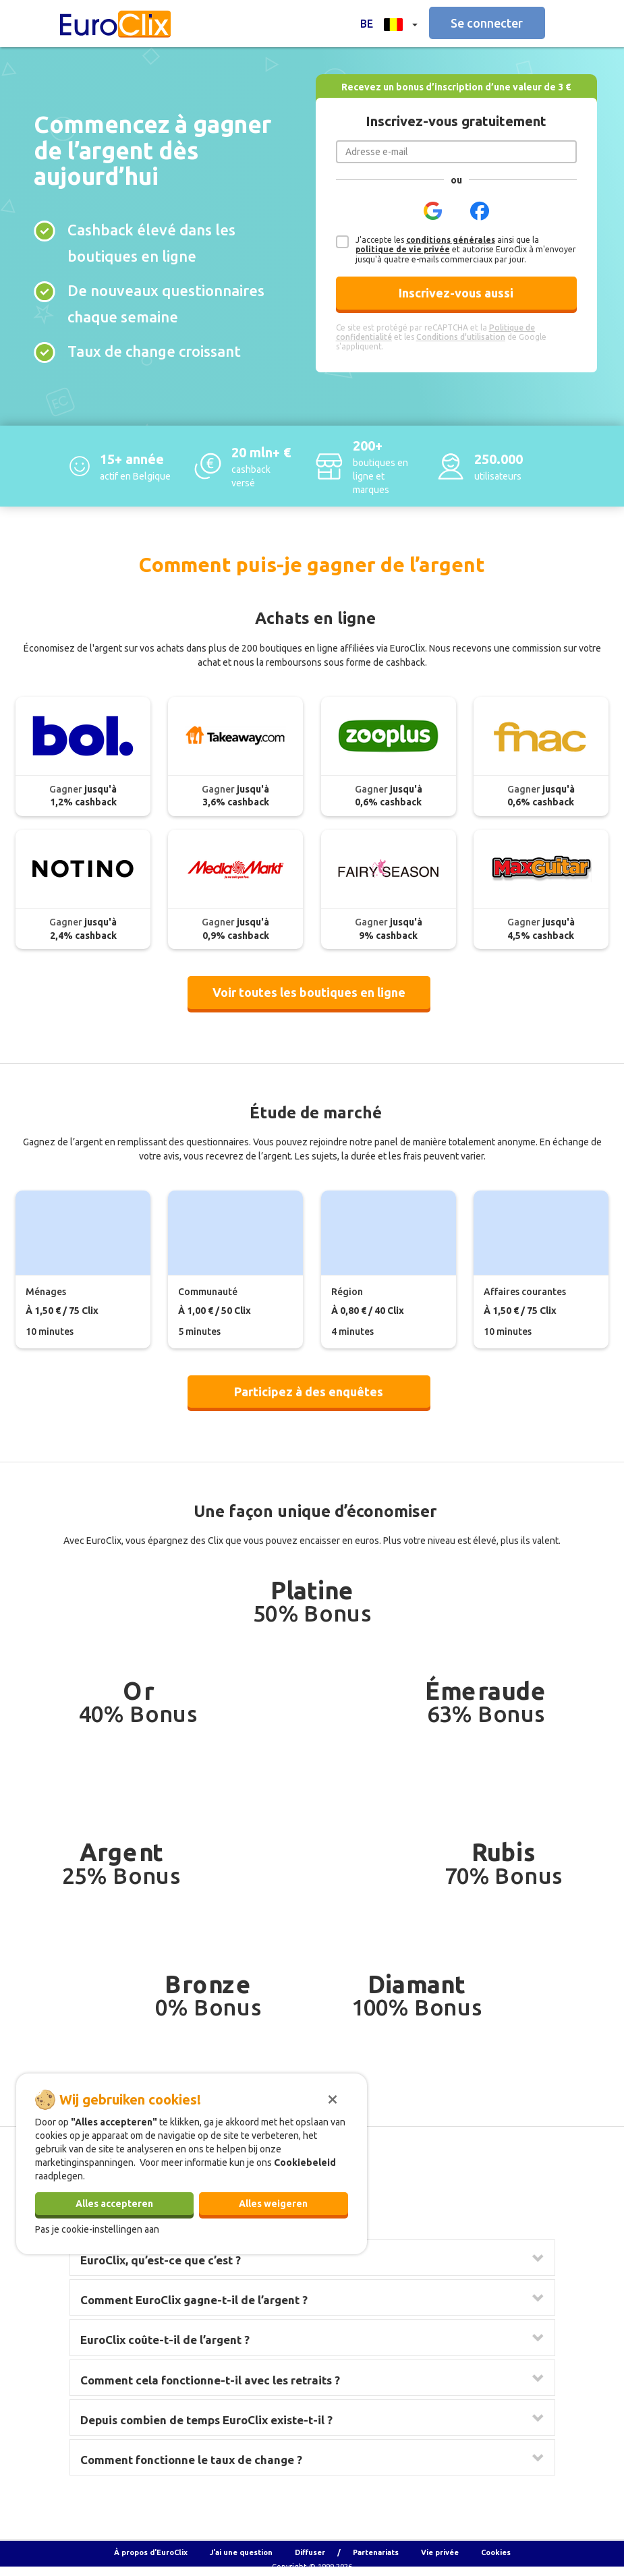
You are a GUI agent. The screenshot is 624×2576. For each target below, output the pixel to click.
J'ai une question (241, 2552)
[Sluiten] (332, 2098)
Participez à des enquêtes (308, 1391)
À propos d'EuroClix (151, 2552)
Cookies (496, 2552)
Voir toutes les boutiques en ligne (308, 992)
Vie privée (440, 2552)
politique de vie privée (403, 249)
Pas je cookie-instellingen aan (97, 2229)
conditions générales (450, 239)
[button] (389, 23)
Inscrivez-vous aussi (456, 292)
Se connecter (487, 23)
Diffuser (310, 2552)
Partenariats (376, 2552)
